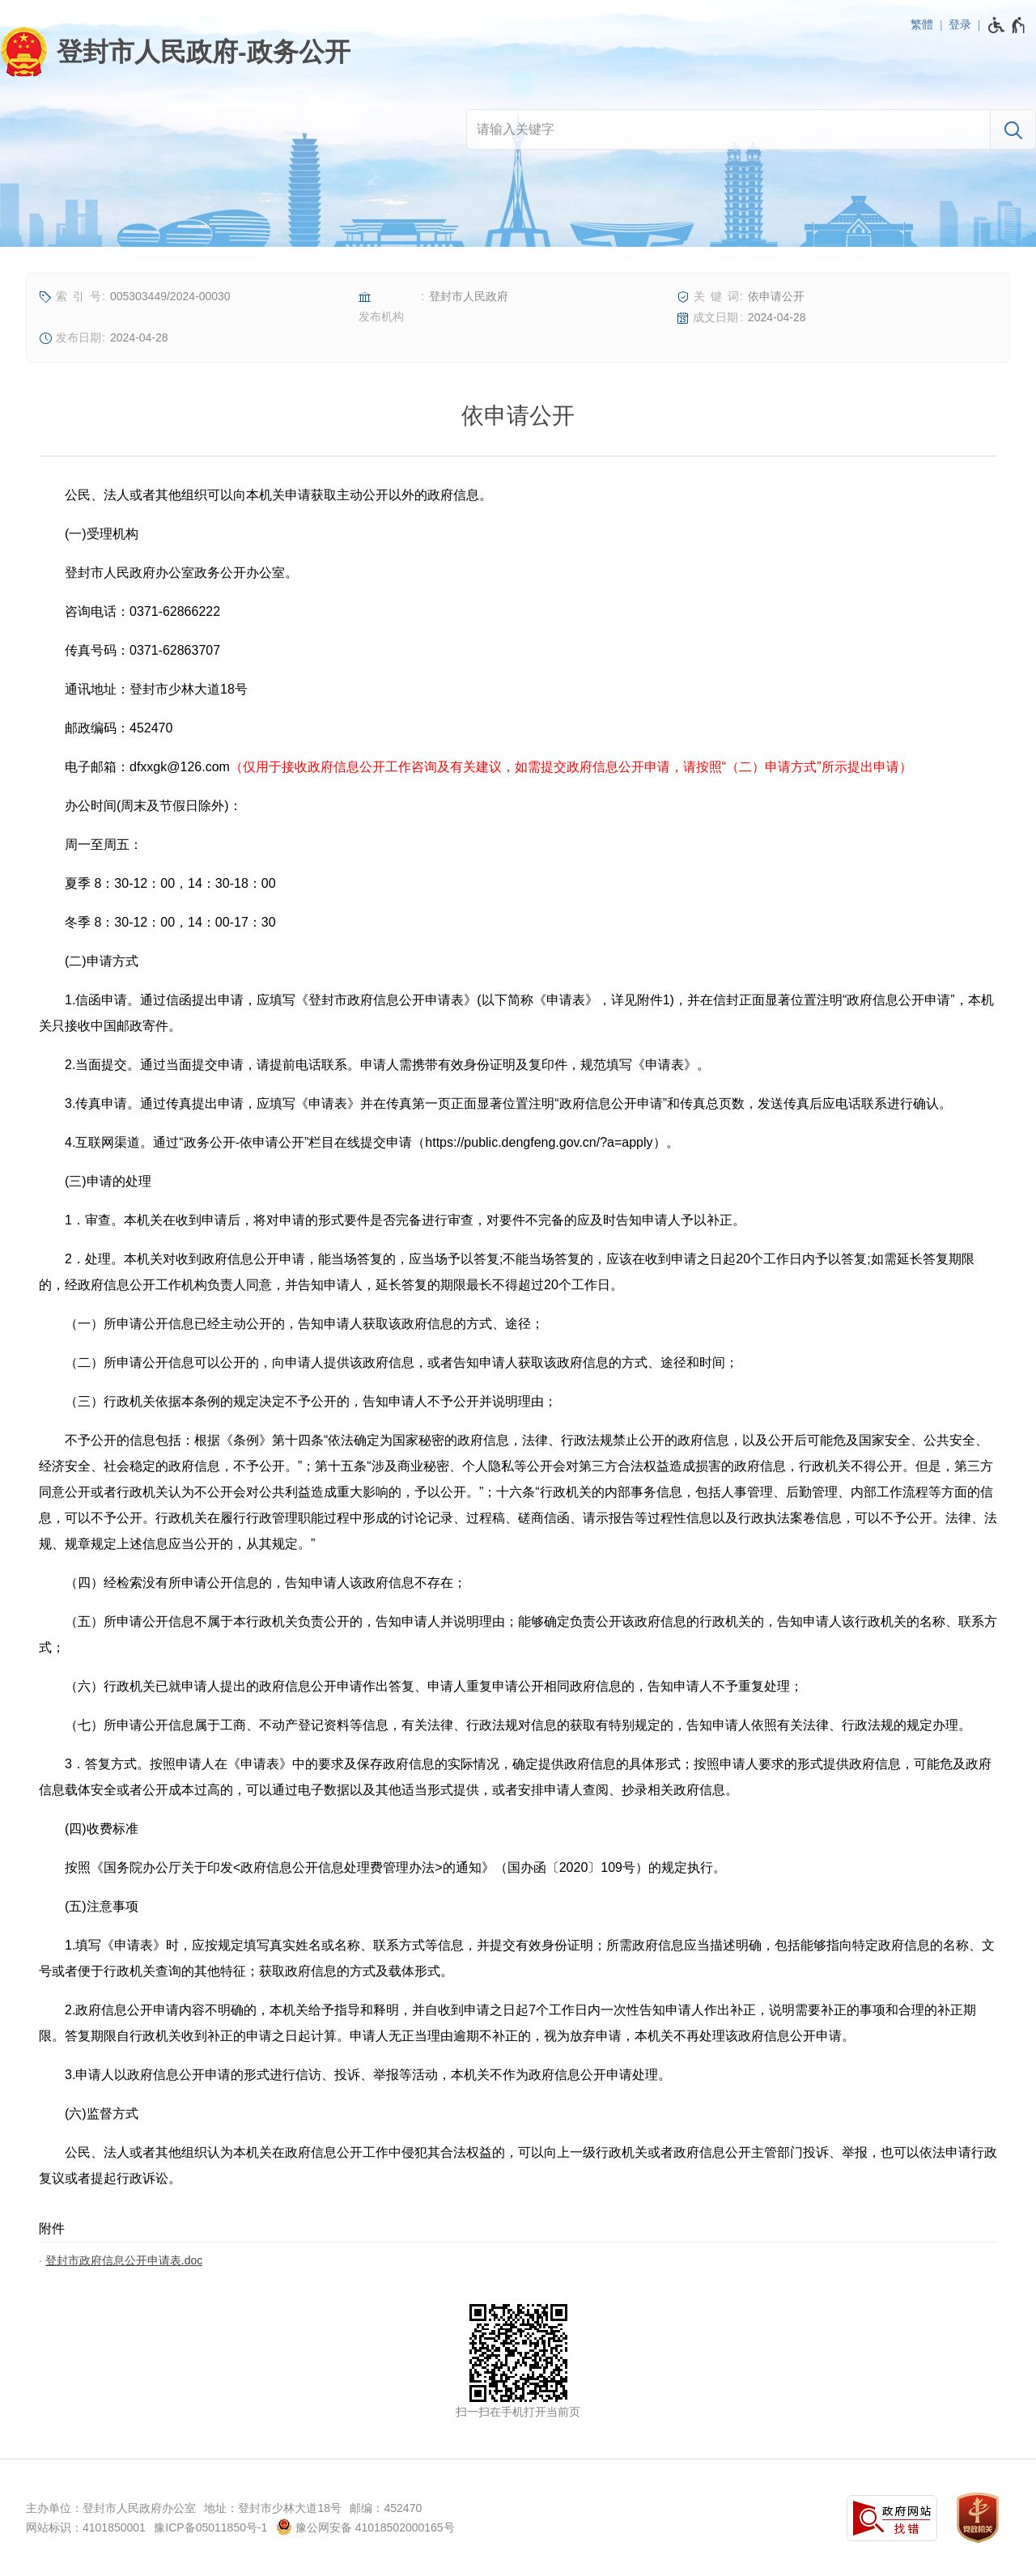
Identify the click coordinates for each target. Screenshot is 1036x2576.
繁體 (922, 24)
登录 (960, 24)
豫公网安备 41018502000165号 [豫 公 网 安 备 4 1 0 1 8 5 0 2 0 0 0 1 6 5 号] (365, 2527)
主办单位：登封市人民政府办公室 (111, 2508)
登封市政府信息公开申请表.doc (123, 2260)
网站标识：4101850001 (86, 2527)
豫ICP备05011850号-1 (210, 2527)
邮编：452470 (386, 2508)
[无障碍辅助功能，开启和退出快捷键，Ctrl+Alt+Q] (1007, 25)
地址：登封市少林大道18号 (273, 2508)
